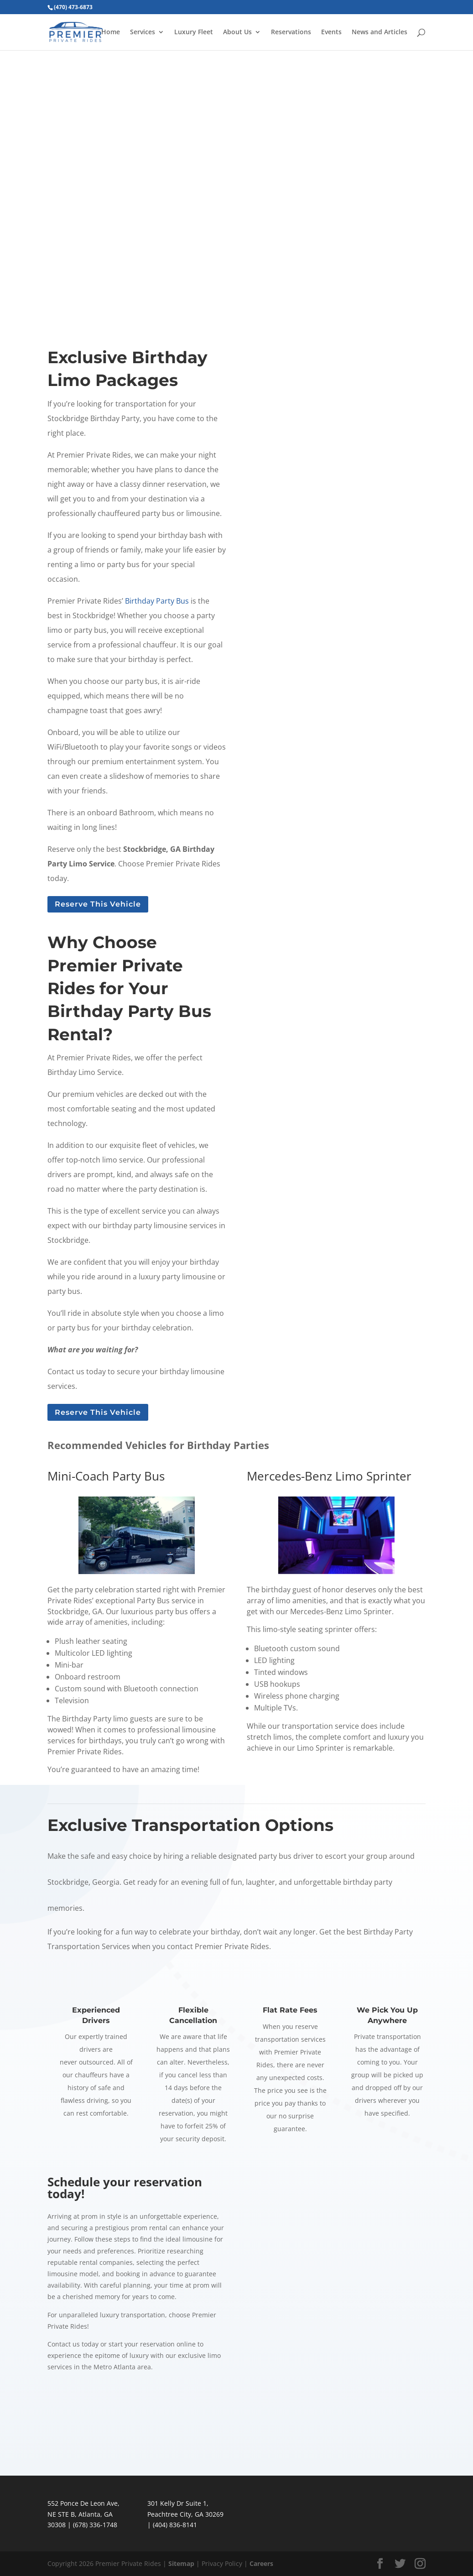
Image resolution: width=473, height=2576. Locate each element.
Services (142, 32)
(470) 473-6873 (73, 7)
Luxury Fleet (193, 32)
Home (110, 32)
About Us (237, 32)
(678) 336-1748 (95, 2524)
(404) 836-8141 (175, 2524)
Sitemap (181, 2563)
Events (331, 32)
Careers (261, 2563)
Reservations (291, 32)
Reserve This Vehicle (98, 904)
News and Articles (379, 32)
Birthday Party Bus (157, 601)
